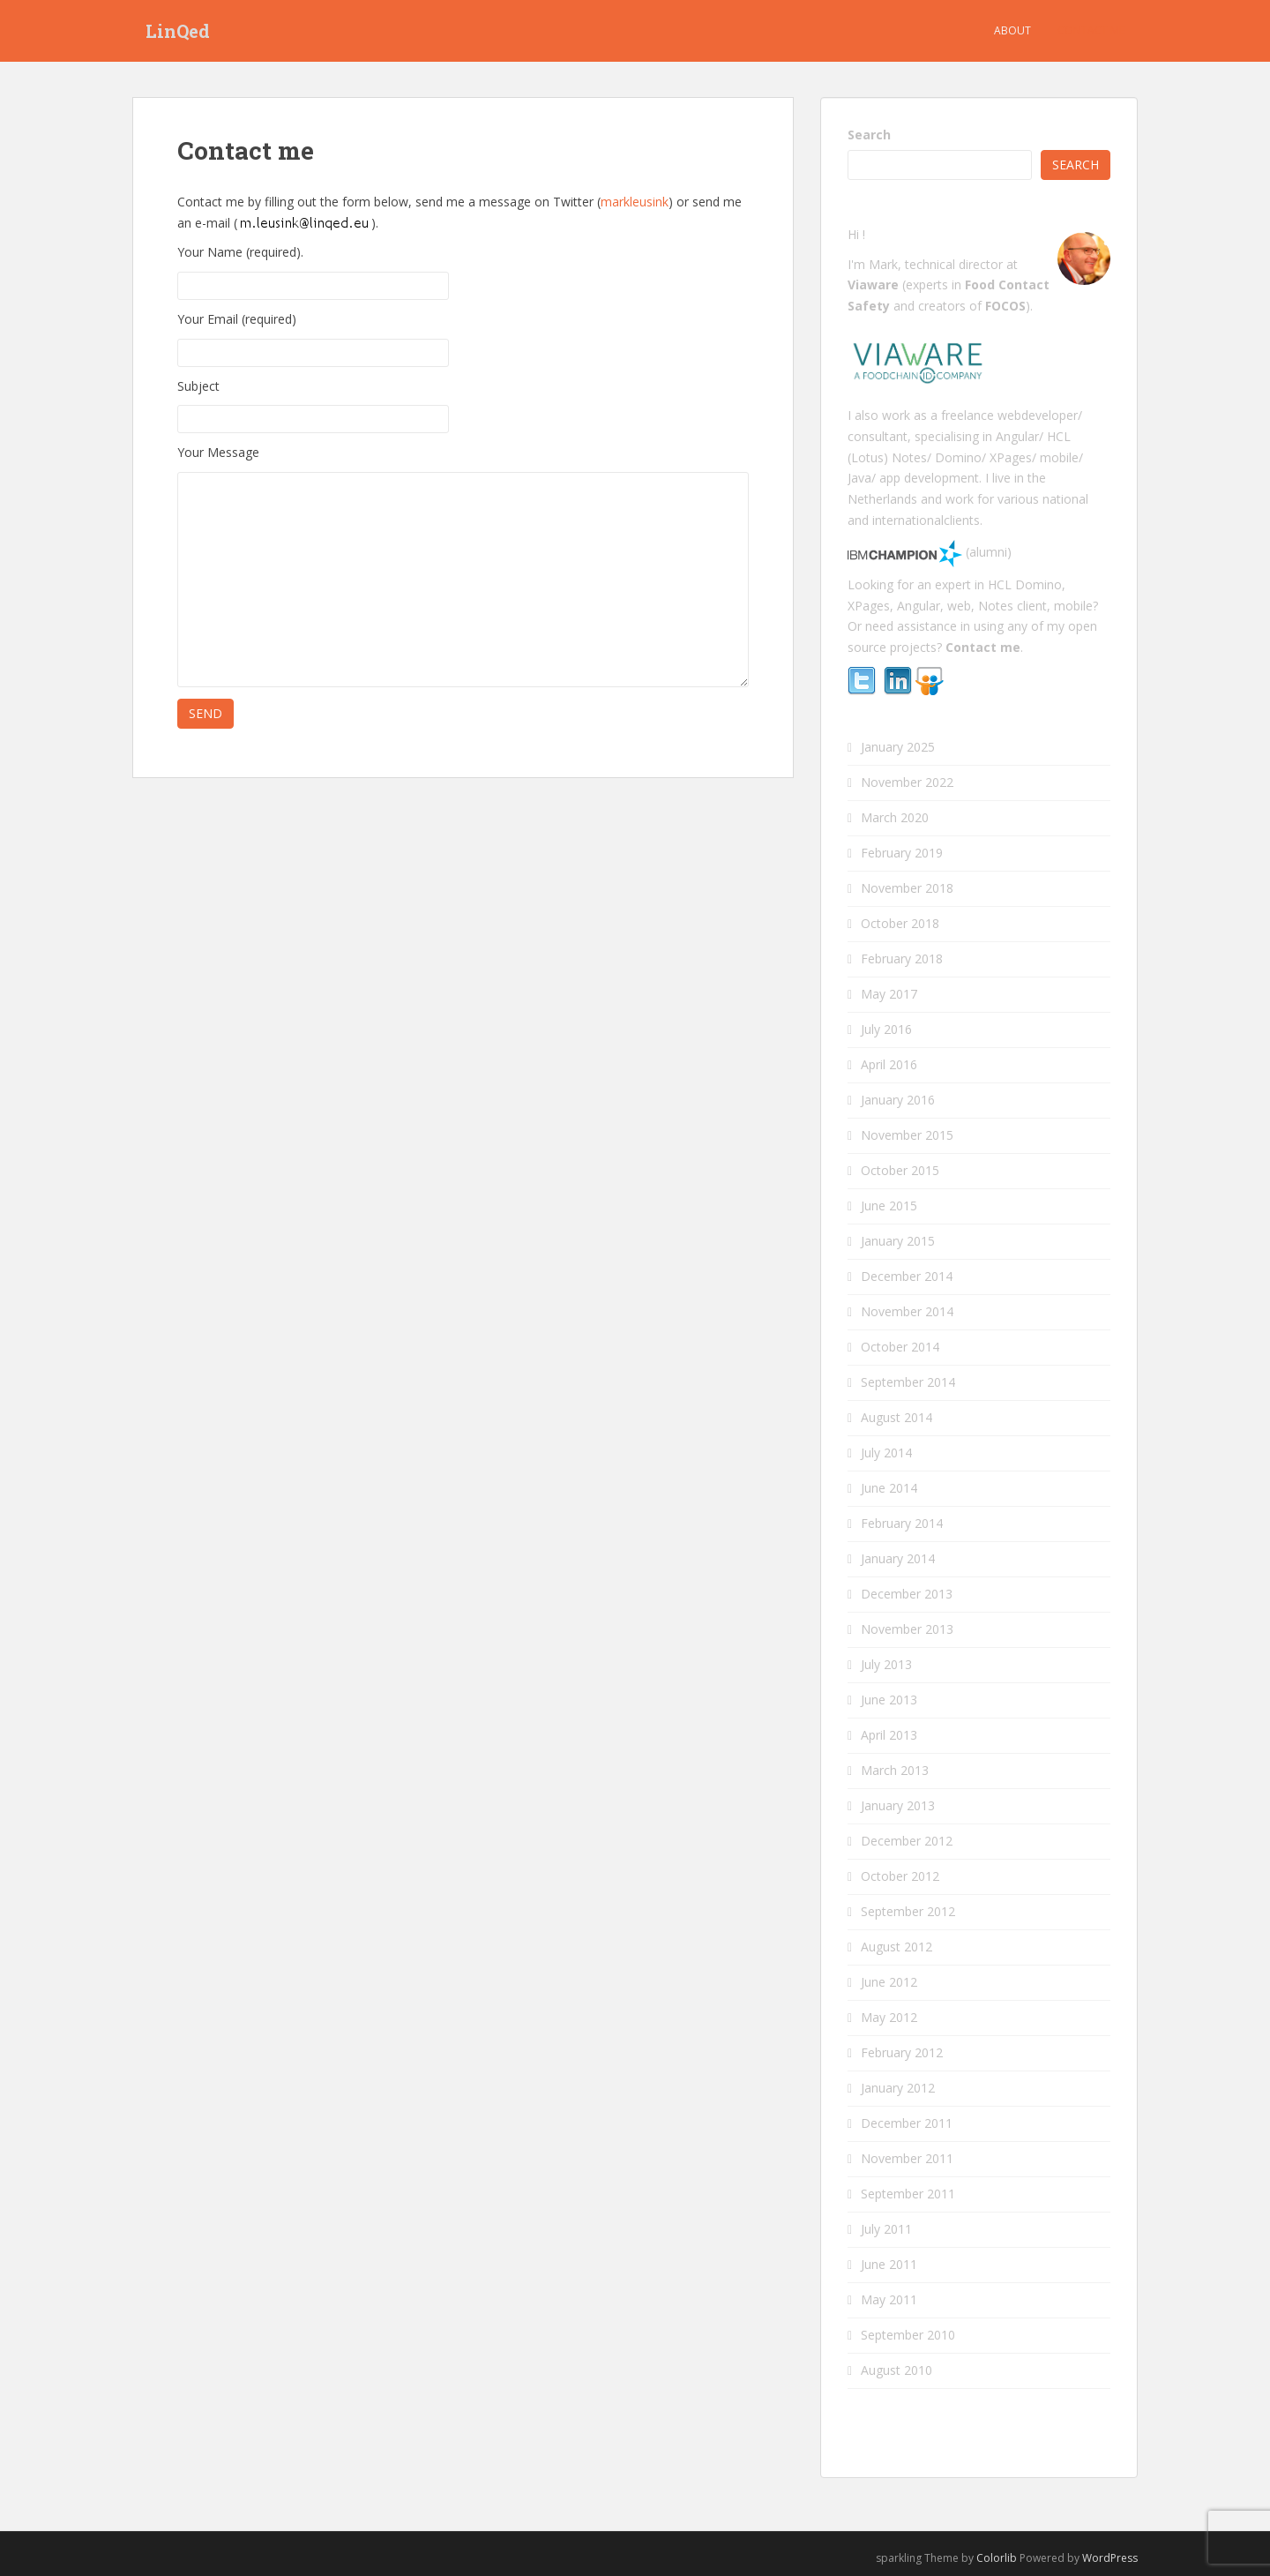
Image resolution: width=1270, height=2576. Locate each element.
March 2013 (895, 1770)
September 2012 (908, 1911)
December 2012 (906, 1840)
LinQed (178, 30)
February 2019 (902, 852)
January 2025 (898, 746)
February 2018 (902, 958)
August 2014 (896, 1417)
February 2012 (902, 2052)
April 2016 (889, 1064)
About (1012, 30)
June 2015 (889, 1205)
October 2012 (900, 1876)
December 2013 (906, 1593)
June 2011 (889, 2264)
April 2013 (889, 1734)
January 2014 (898, 1558)
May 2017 (889, 993)
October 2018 (900, 923)
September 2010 (908, 2334)
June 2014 (889, 1487)
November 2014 (907, 1311)
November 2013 (907, 1629)
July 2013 (886, 1664)
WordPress (1110, 2557)
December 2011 (906, 2123)
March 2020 (895, 817)
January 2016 (898, 1099)
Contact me (1090, 30)
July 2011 (886, 2228)
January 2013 (898, 1805)
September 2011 (908, 2193)
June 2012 (889, 1981)
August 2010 (896, 2370)
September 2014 (908, 1382)
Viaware (875, 284)
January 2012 (898, 2087)
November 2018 (907, 888)
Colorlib (996, 2557)
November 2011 (907, 2158)
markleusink (635, 201)
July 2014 (886, 1452)
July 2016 (886, 1029)
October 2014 (900, 1346)
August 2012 (896, 1946)
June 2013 (889, 1699)
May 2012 (889, 2017)
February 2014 (902, 1523)
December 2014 (906, 1276)
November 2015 (907, 1135)
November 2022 (907, 782)
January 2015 (898, 1240)
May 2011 (889, 2299)
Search (869, 134)
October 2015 (900, 1170)
